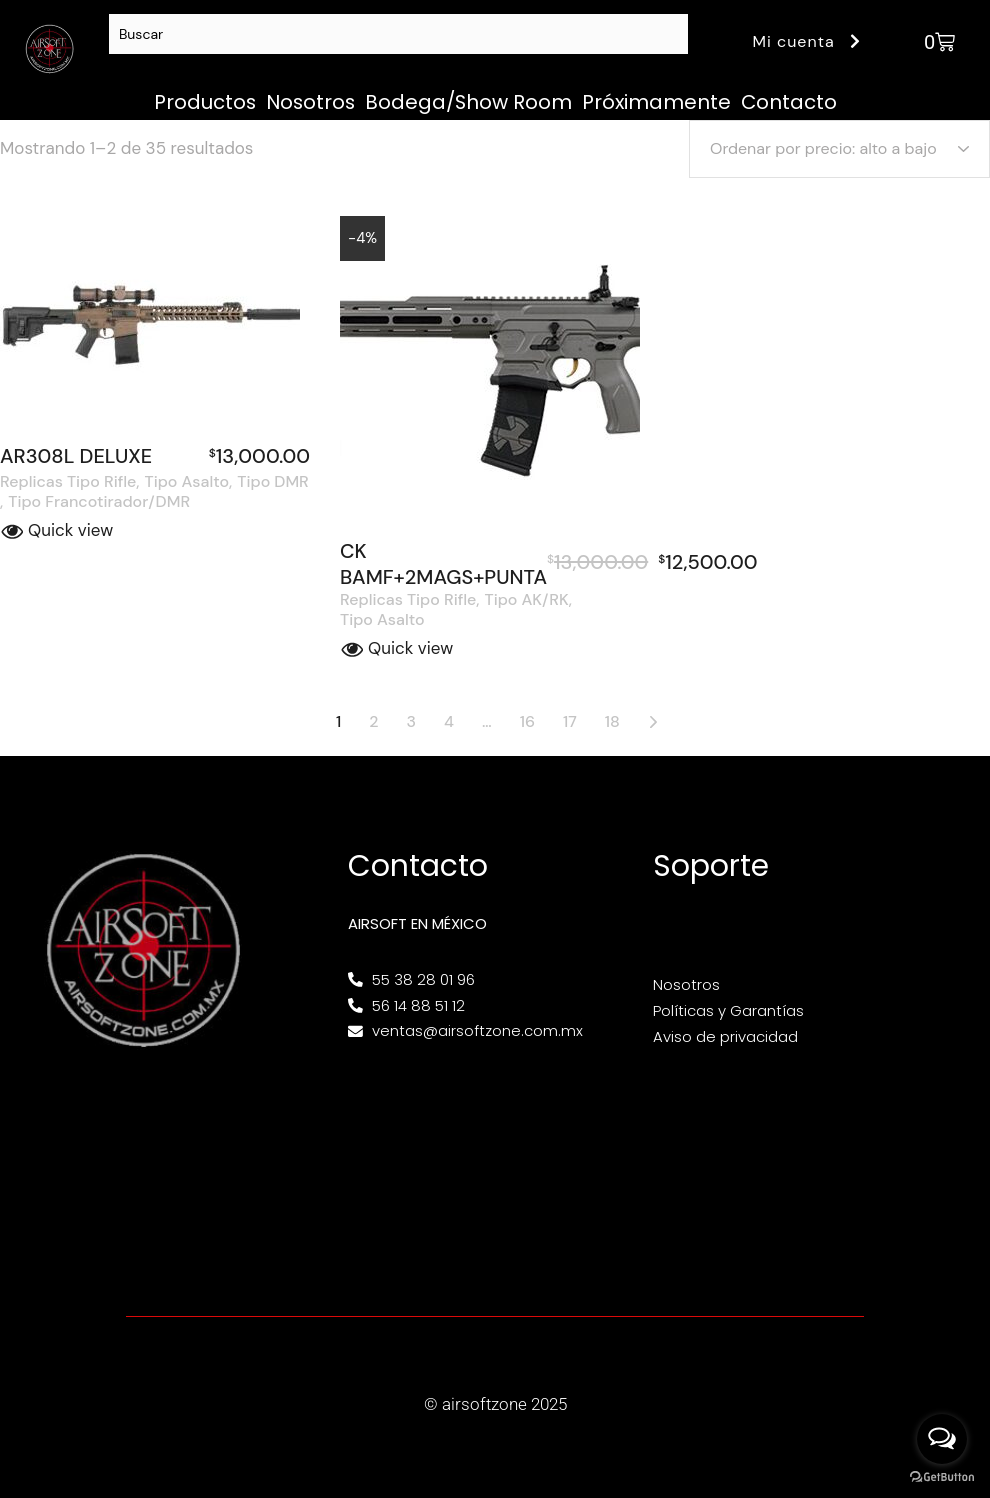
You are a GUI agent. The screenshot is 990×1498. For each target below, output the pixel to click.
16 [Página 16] (527, 721)
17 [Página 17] (570, 721)
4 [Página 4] (449, 721)
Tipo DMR (272, 482)
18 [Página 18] (612, 721)
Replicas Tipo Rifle (68, 482)
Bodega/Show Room (468, 102)
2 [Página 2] (373, 721)
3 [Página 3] (412, 721)
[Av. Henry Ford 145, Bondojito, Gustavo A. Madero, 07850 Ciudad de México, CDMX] (495, 1165)
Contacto (789, 102)
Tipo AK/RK (527, 600)
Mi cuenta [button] (809, 41)
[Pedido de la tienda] (839, 149)
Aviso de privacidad (725, 1036)
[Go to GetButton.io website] (942, 1477)
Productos (205, 102)
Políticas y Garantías (728, 1010)
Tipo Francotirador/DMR (99, 502)
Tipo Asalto (187, 482)
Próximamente (656, 102)
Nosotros (310, 102)
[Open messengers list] (942, 1439)
